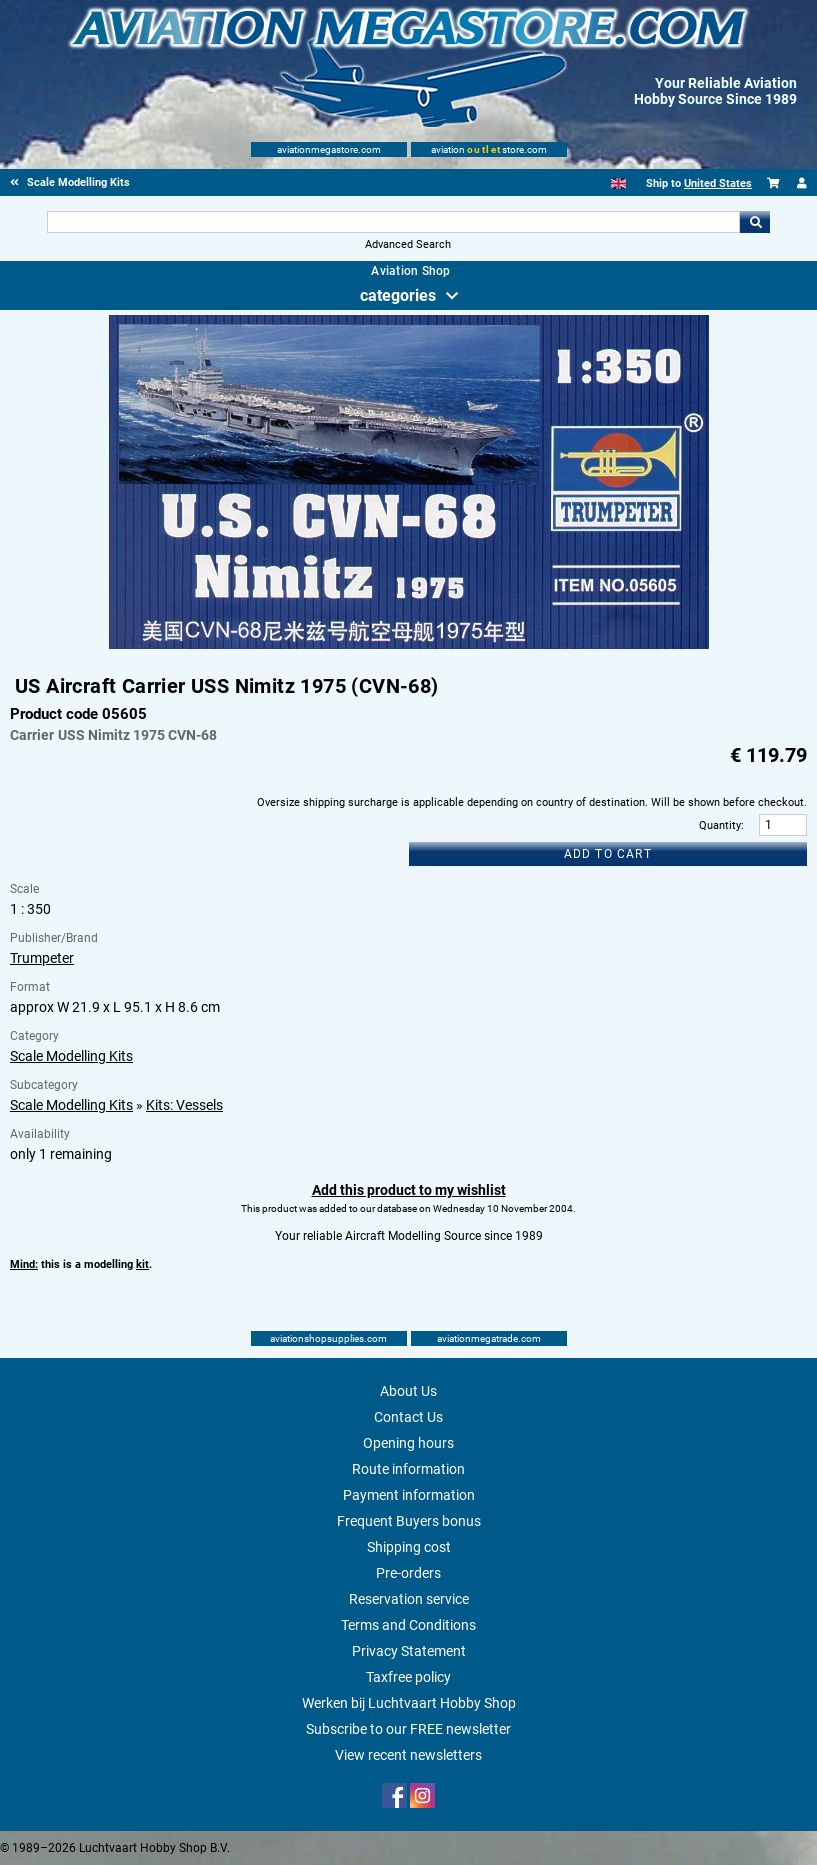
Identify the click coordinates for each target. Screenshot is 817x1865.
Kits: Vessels (184, 1105)
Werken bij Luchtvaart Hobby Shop (409, 1703)
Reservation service (409, 1599)
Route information (408, 1469)
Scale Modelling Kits (71, 1056)
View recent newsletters (408, 1755)
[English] (618, 183)
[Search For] (393, 222)
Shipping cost (409, 1547)
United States (718, 183)
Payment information (409, 1495)
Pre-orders (408, 1573)
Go (755, 222)
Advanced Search (408, 244)
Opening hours (408, 1443)
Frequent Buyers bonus (409, 1521)
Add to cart (608, 854)
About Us (408, 1391)
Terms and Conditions (408, 1625)
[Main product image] (409, 645)
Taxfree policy (408, 1677)
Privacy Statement (409, 1651)
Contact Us (408, 1417)
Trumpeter (42, 958)
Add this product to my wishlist (409, 1190)
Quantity (720, 825)
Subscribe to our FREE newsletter (408, 1729)
